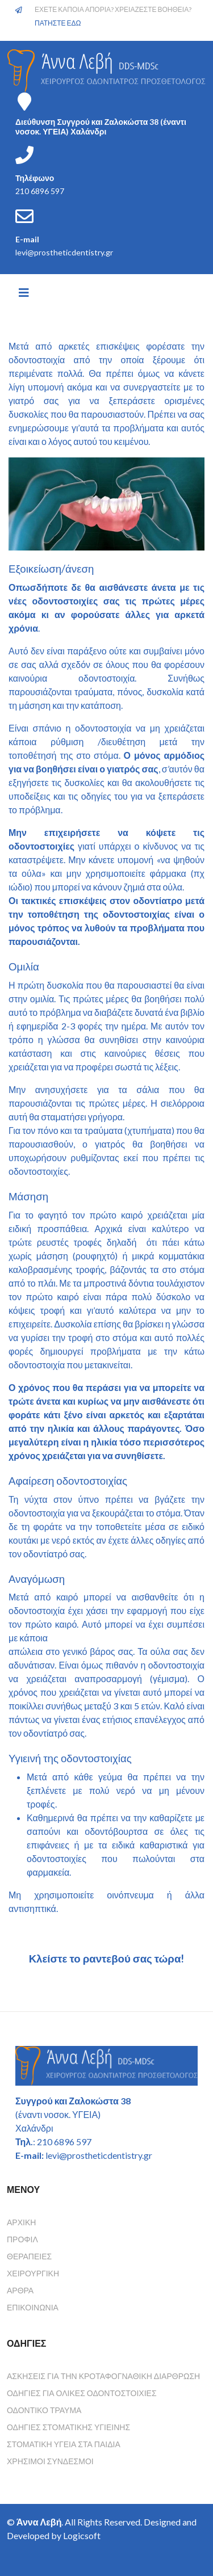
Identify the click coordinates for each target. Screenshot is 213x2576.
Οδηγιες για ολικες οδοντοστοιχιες (82, 2393)
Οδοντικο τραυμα (44, 2410)
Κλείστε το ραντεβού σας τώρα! (107, 1958)
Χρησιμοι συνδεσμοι (50, 2461)
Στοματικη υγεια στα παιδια (63, 2444)
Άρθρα (20, 2290)
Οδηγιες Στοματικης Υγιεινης (68, 2427)
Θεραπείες (29, 2256)
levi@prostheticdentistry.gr (64, 252)
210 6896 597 (39, 191)
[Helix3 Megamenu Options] (24, 292)
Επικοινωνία (33, 2307)
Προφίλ (22, 2239)
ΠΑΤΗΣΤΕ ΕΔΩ (58, 23)
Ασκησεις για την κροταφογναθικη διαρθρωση (103, 2376)
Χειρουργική (33, 2273)
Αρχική (21, 2222)
